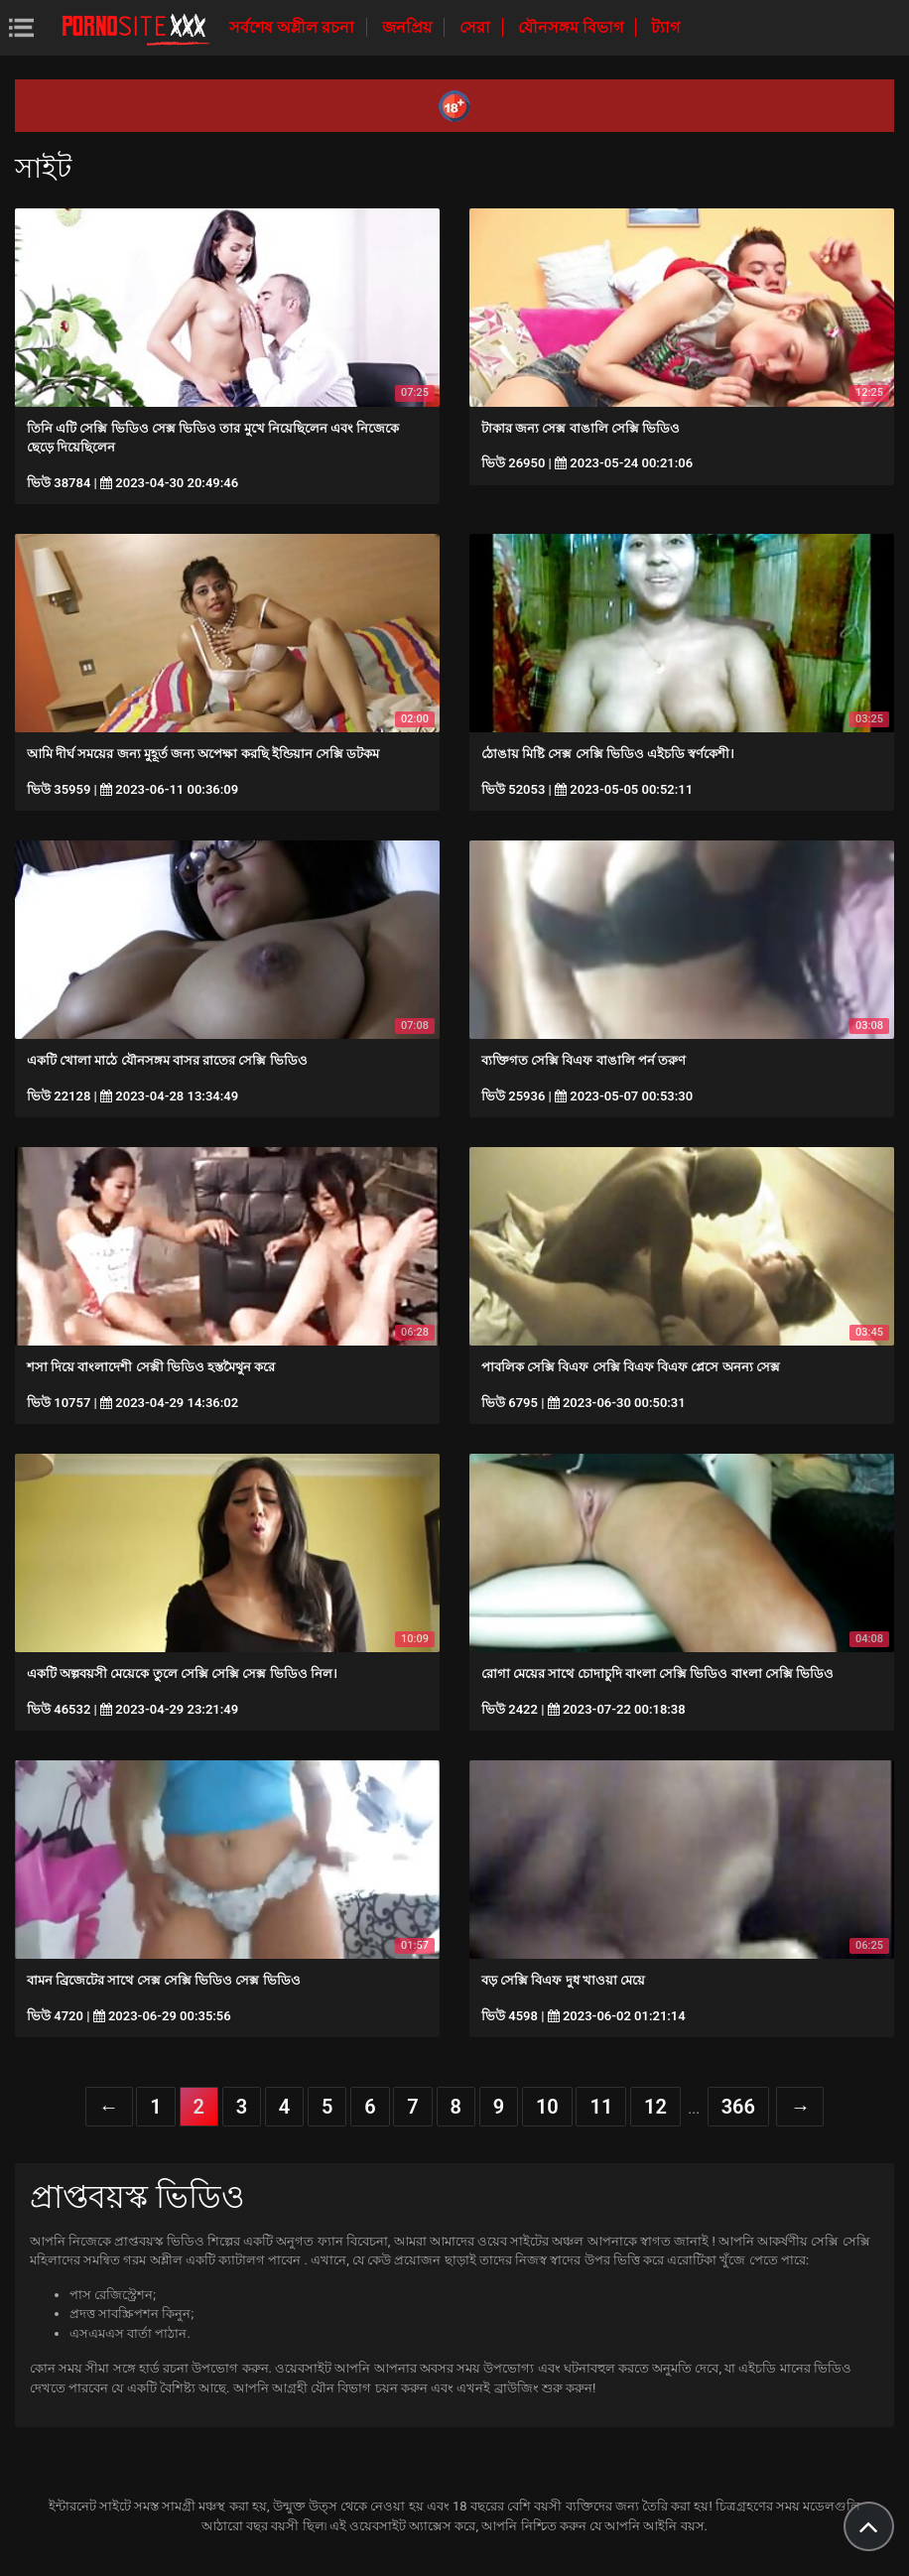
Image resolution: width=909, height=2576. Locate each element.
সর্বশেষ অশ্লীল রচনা (293, 27)
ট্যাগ (665, 27)
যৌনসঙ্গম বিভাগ (572, 27)
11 (600, 2107)
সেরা (476, 27)
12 (655, 2107)
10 (547, 2107)
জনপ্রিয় (409, 27)
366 (738, 2107)
